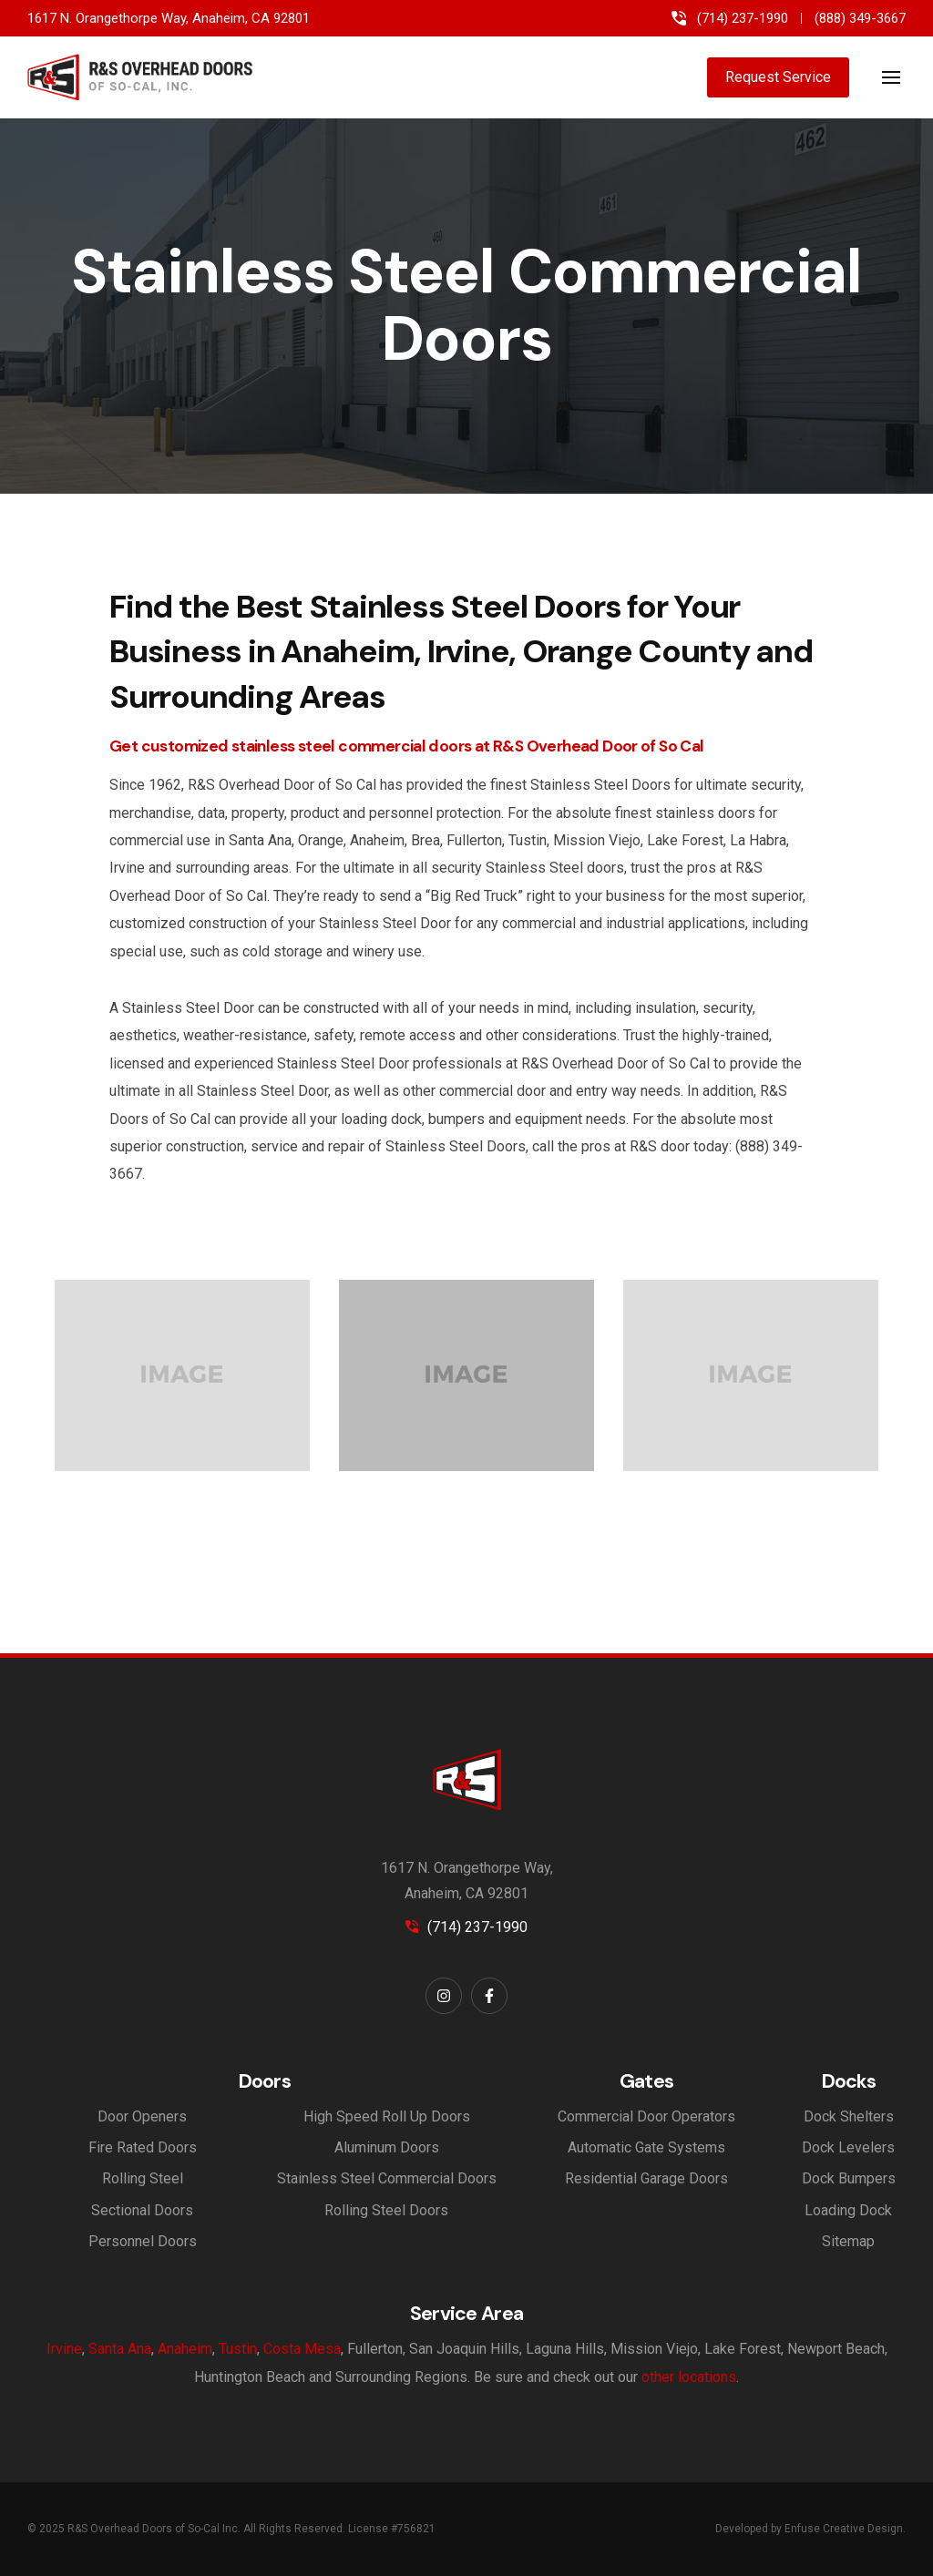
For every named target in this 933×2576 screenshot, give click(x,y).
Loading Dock (848, 2210)
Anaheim (185, 2348)
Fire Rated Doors (142, 2147)
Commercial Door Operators (646, 2116)
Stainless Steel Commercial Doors (387, 2178)
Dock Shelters (849, 2116)
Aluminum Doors (386, 2147)
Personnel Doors (142, 2241)
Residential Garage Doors (646, 2178)
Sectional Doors (142, 2210)
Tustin (238, 2348)
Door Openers (142, 2116)
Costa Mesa (302, 2348)
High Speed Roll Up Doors (386, 2116)
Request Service (778, 77)
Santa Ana (119, 2348)
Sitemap (848, 2241)
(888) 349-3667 (860, 19)
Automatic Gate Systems (646, 2147)
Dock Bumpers (849, 2178)
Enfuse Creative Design (843, 2528)
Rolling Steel (142, 2178)
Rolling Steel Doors (386, 2210)
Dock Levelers (848, 2147)
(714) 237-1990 (742, 19)
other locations (688, 2377)
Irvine (64, 2348)
